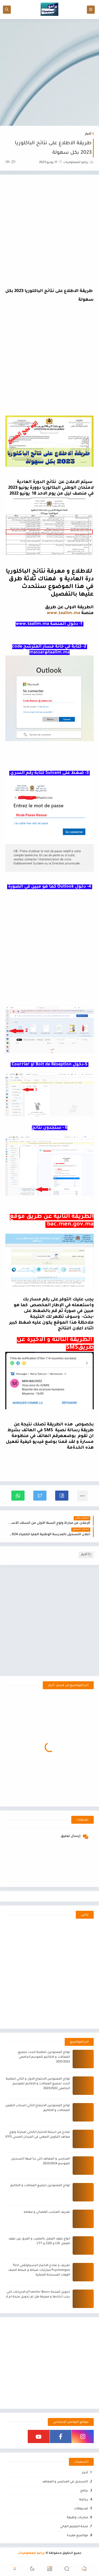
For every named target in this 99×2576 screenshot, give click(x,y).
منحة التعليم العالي (74, 2527)
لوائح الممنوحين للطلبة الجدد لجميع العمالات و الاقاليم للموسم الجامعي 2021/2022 (44, 2057)
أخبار (88, 134)
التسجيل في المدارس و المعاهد (65, 2482)
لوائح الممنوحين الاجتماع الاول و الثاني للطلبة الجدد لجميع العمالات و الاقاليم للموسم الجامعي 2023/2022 (38, 2083)
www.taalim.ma (63, 613)
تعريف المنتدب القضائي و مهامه (47, 2212)
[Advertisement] (49, 72)
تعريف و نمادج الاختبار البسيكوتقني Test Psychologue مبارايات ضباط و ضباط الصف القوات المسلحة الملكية (39, 2270)
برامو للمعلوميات (31, 2553)
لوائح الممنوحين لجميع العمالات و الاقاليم (40, 2185)
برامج (84, 2491)
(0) (10, 162)
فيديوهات (81, 2509)
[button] (61, 1496)
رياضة (83, 2500)
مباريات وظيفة (77, 2518)
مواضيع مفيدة (77, 2535)
